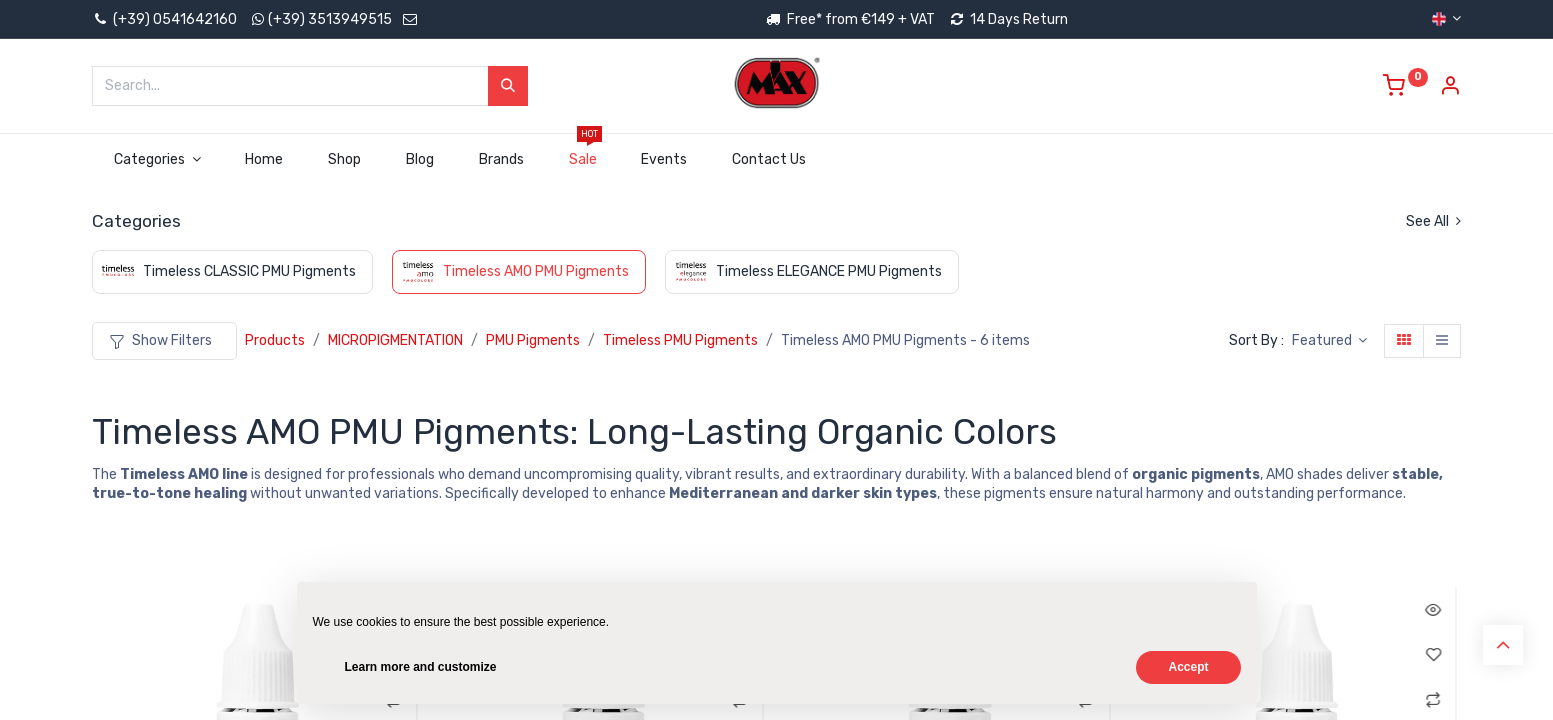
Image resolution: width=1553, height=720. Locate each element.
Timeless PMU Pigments (680, 340)
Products (275, 340)
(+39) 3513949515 (330, 19)
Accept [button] (1188, 667)
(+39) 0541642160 (164, 19)
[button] (1330, 341)
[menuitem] (264, 160)
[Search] (508, 86)
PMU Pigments (533, 340)
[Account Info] (1450, 88)
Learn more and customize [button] (421, 667)
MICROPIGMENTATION (395, 340)
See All (1433, 221)
